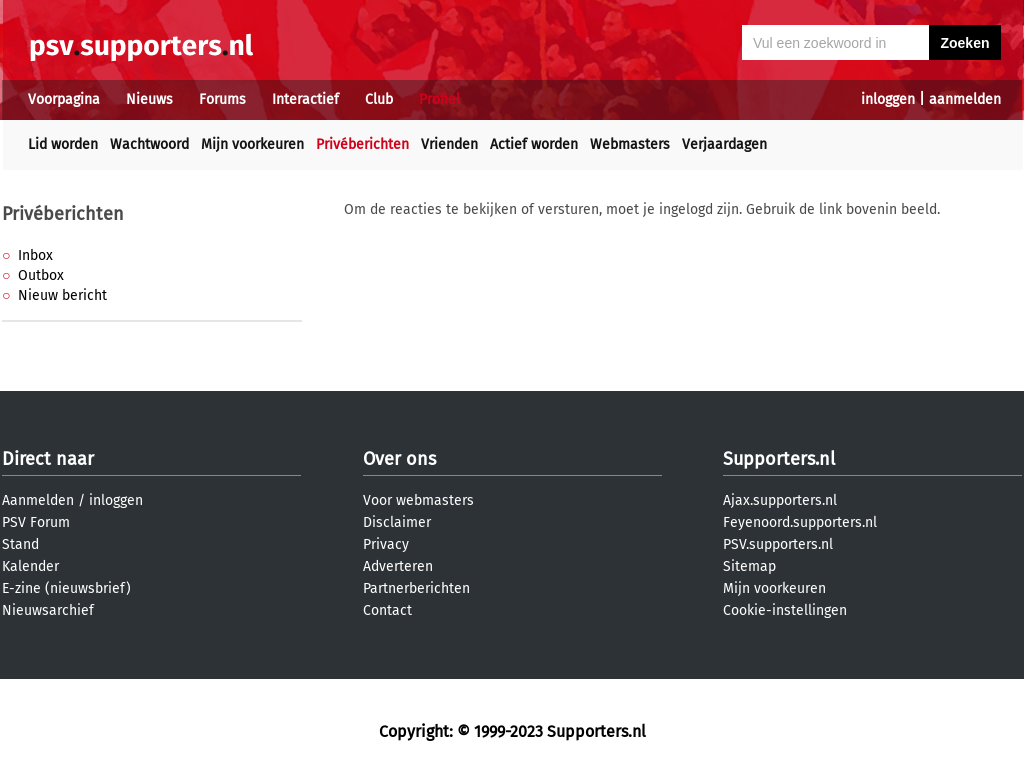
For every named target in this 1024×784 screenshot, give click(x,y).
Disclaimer (397, 522)
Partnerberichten (416, 588)
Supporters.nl (779, 459)
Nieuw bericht (62, 295)
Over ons (399, 459)
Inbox (35, 255)
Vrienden (449, 144)
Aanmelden (38, 500)
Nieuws (149, 99)
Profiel (439, 99)
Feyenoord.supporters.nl (800, 522)
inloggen (888, 99)
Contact (387, 610)
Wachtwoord (149, 144)
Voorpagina (64, 99)
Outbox (41, 275)
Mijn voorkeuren (252, 144)
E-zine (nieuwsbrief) (66, 588)
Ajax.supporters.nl (780, 500)
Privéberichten (362, 144)
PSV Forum (36, 522)
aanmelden (965, 99)
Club (379, 99)
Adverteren (398, 566)
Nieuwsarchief (48, 610)
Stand (20, 544)
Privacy (386, 544)
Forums (222, 99)
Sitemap (749, 566)
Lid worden (63, 144)
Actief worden (534, 144)
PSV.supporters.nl (778, 544)
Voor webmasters (418, 500)
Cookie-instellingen (785, 610)
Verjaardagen (724, 144)
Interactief (305, 99)
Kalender (30, 566)
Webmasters (630, 144)
